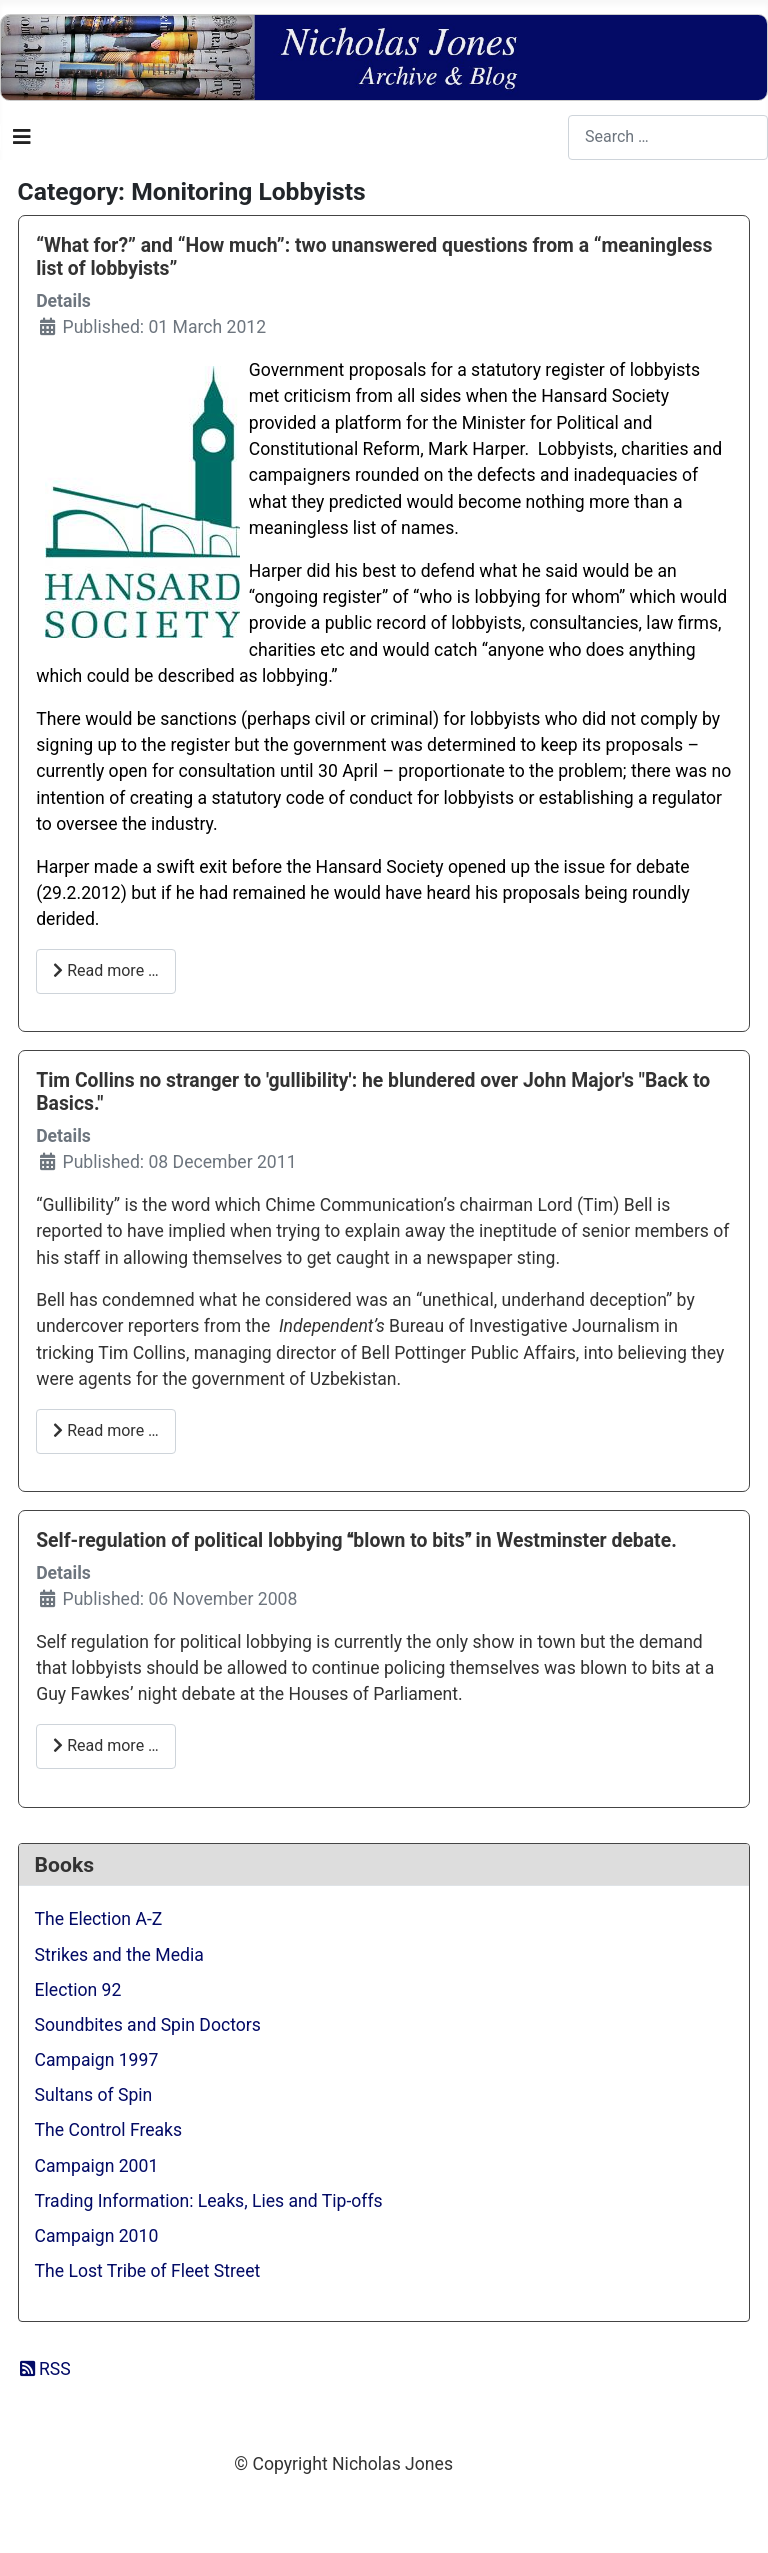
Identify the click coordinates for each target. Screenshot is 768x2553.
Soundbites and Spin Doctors (148, 2025)
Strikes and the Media (119, 1955)
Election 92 (78, 1990)
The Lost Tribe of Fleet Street (148, 2271)
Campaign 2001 (97, 2166)
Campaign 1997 (97, 2060)
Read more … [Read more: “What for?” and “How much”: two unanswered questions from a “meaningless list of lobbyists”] (106, 970)
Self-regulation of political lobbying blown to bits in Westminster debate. (356, 1540)
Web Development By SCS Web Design (383, 2506)
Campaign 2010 (97, 2236)
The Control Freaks (109, 2130)
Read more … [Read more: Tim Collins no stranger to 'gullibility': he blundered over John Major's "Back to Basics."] (106, 1430)
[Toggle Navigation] (22, 137)
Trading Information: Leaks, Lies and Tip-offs (209, 2201)
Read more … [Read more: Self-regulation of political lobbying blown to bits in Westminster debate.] (106, 1745)
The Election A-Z (99, 1919)
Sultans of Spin (94, 2095)
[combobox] (668, 137)
